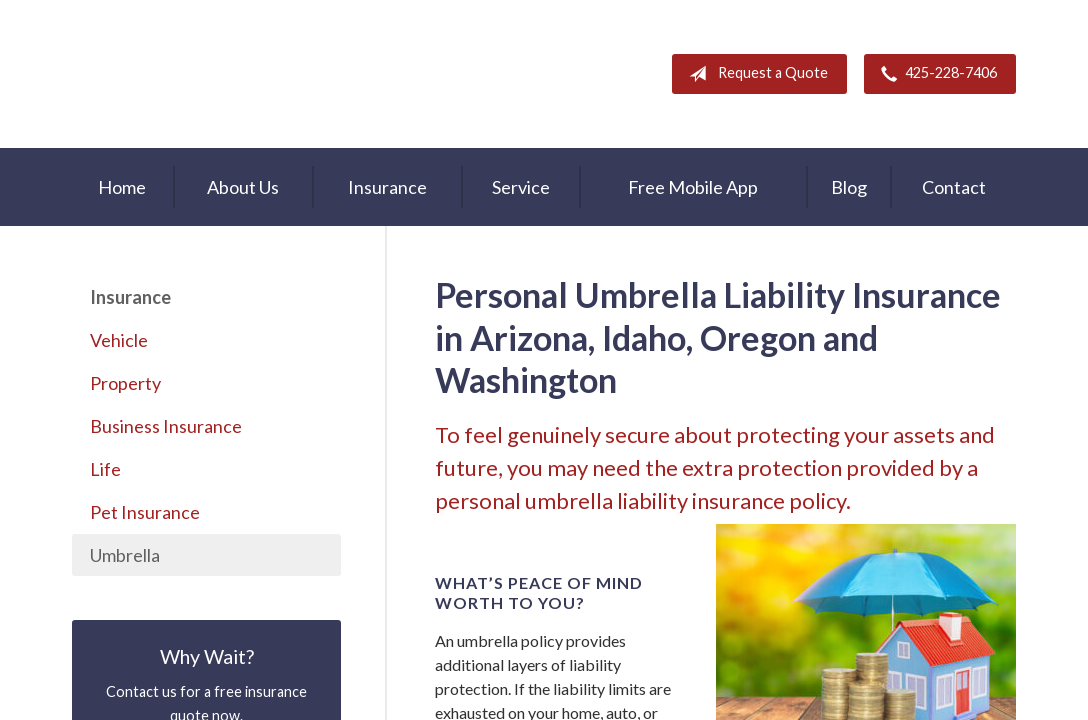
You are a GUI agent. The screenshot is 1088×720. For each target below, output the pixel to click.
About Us (243, 187)
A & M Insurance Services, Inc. (197, 74)
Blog (849, 187)
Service (521, 187)
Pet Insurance (145, 512)
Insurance (387, 187)
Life (105, 469)
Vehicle (119, 340)
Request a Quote (754, 74)
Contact (954, 187)
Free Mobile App (693, 187)
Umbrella (125, 555)
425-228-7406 (935, 74)
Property (125, 383)
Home (122, 187)
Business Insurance (166, 426)
